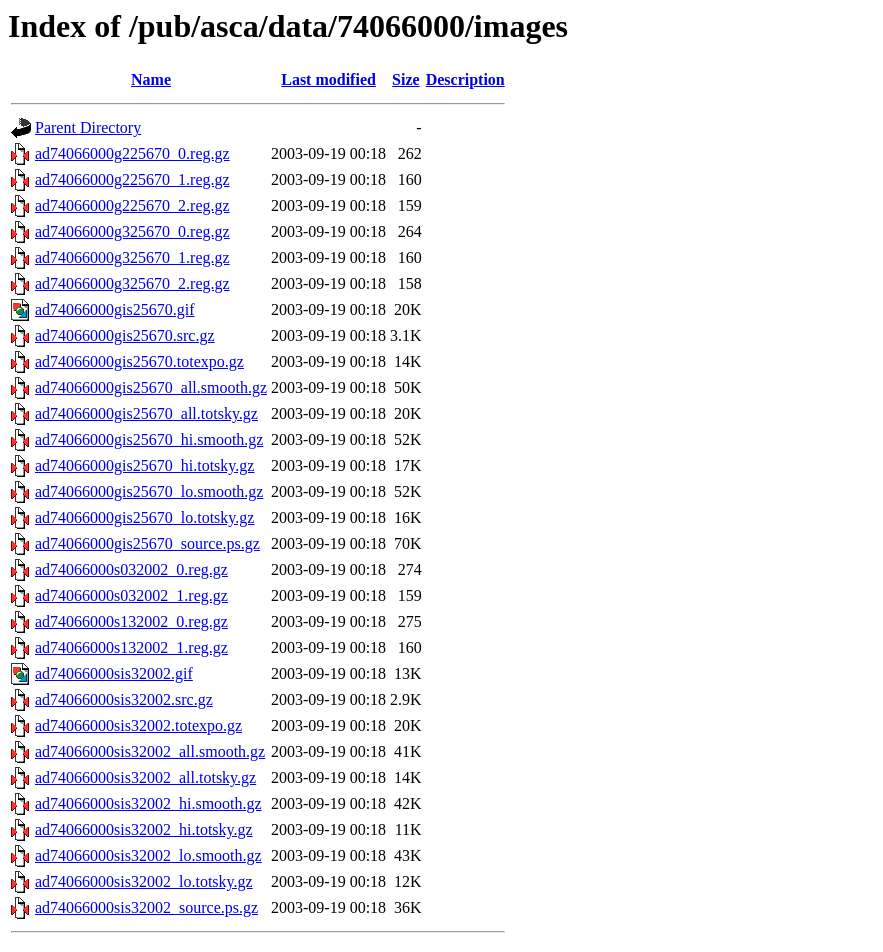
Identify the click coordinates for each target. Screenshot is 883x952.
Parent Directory (88, 127)
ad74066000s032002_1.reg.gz (131, 595)
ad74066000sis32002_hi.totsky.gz (144, 829)
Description (465, 79)
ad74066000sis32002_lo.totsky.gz (144, 881)
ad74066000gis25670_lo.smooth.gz (149, 491)
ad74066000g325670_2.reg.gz (132, 283)
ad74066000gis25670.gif (115, 309)
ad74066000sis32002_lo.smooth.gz (148, 855)
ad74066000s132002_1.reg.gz (131, 647)
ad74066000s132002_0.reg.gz (131, 621)
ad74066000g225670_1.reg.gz (132, 179)
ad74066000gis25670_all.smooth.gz (151, 387)
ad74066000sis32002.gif (114, 673)
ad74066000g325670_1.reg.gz (132, 257)
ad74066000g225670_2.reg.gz (132, 205)
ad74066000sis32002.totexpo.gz (138, 725)
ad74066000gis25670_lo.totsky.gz (144, 517)
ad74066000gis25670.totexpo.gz (139, 361)
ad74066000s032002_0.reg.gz (131, 569)
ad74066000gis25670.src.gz (125, 335)
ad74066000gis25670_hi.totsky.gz (144, 465)
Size (406, 79)
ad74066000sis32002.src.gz (124, 699)
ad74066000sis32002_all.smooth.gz (150, 751)
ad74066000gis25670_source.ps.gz (147, 543)
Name (151, 79)
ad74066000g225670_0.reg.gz (132, 153)
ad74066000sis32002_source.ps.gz (146, 907)
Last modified (328, 79)
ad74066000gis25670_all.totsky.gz (146, 413)
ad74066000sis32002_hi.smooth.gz (148, 803)
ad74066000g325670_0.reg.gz (132, 231)
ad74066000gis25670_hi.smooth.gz (149, 439)
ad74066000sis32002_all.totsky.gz (145, 777)
